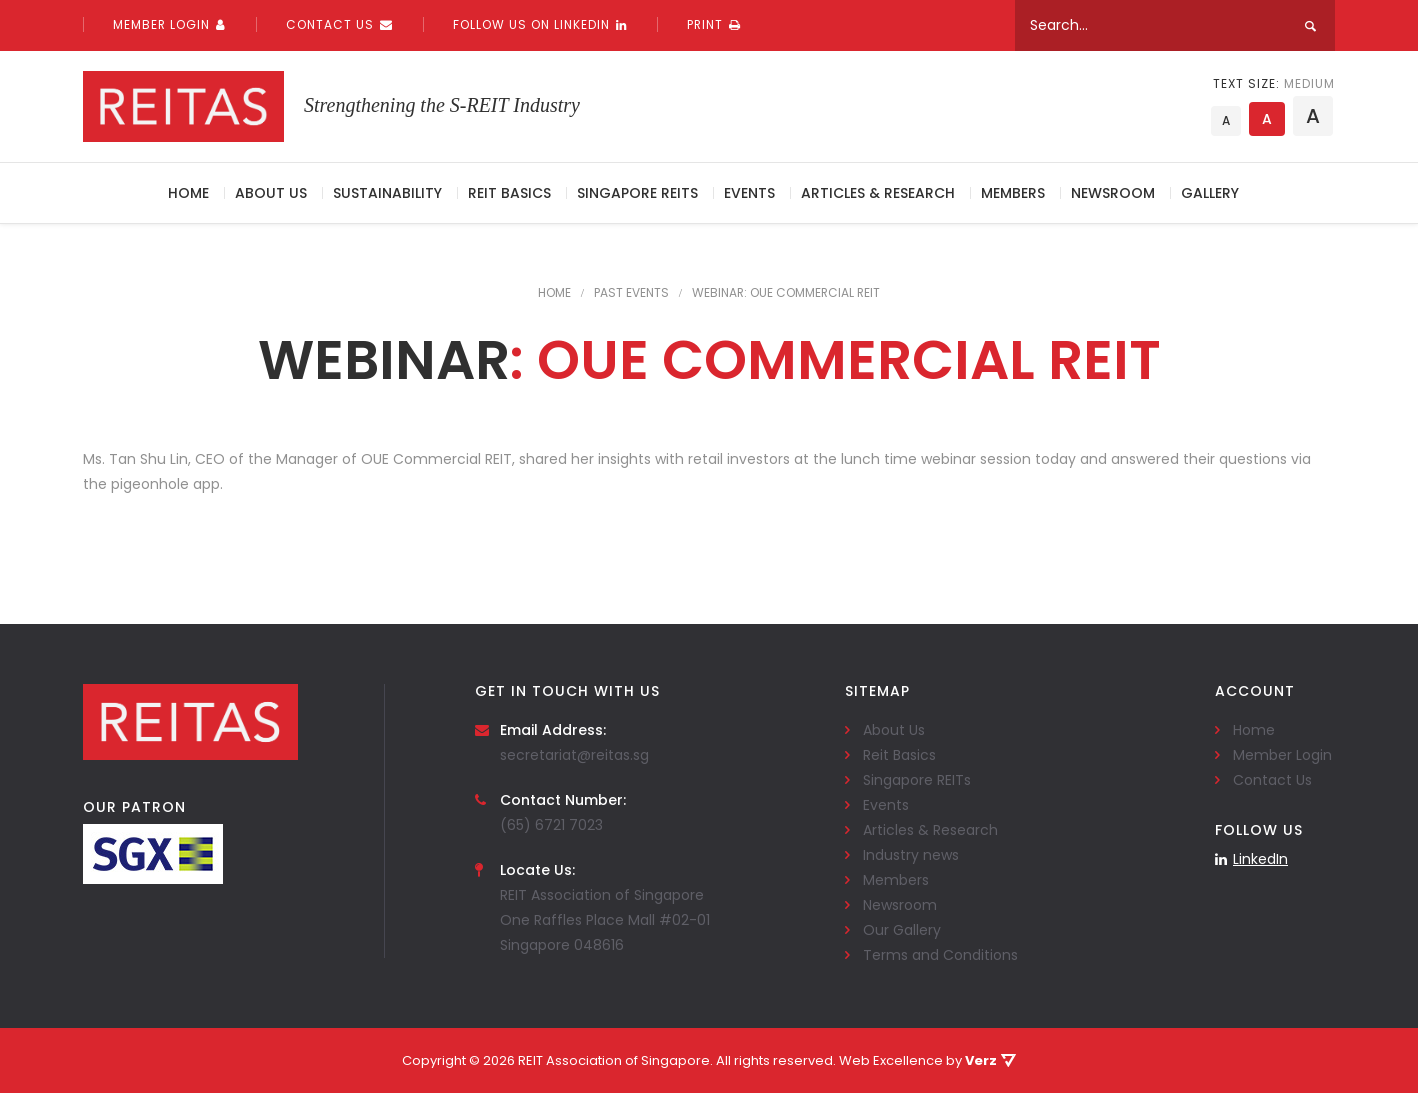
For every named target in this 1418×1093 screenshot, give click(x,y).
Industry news (911, 855)
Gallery (1210, 193)
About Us (271, 193)
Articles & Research (878, 193)
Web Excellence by (927, 1060)
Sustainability (387, 193)
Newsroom (1113, 193)
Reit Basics (509, 193)
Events (749, 193)
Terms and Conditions (940, 955)
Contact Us (339, 24)
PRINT (714, 24)
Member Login (169, 24)
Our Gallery (902, 930)
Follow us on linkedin (540, 24)
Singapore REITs (637, 193)
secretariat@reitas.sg (574, 755)
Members (1013, 193)
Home (188, 193)
